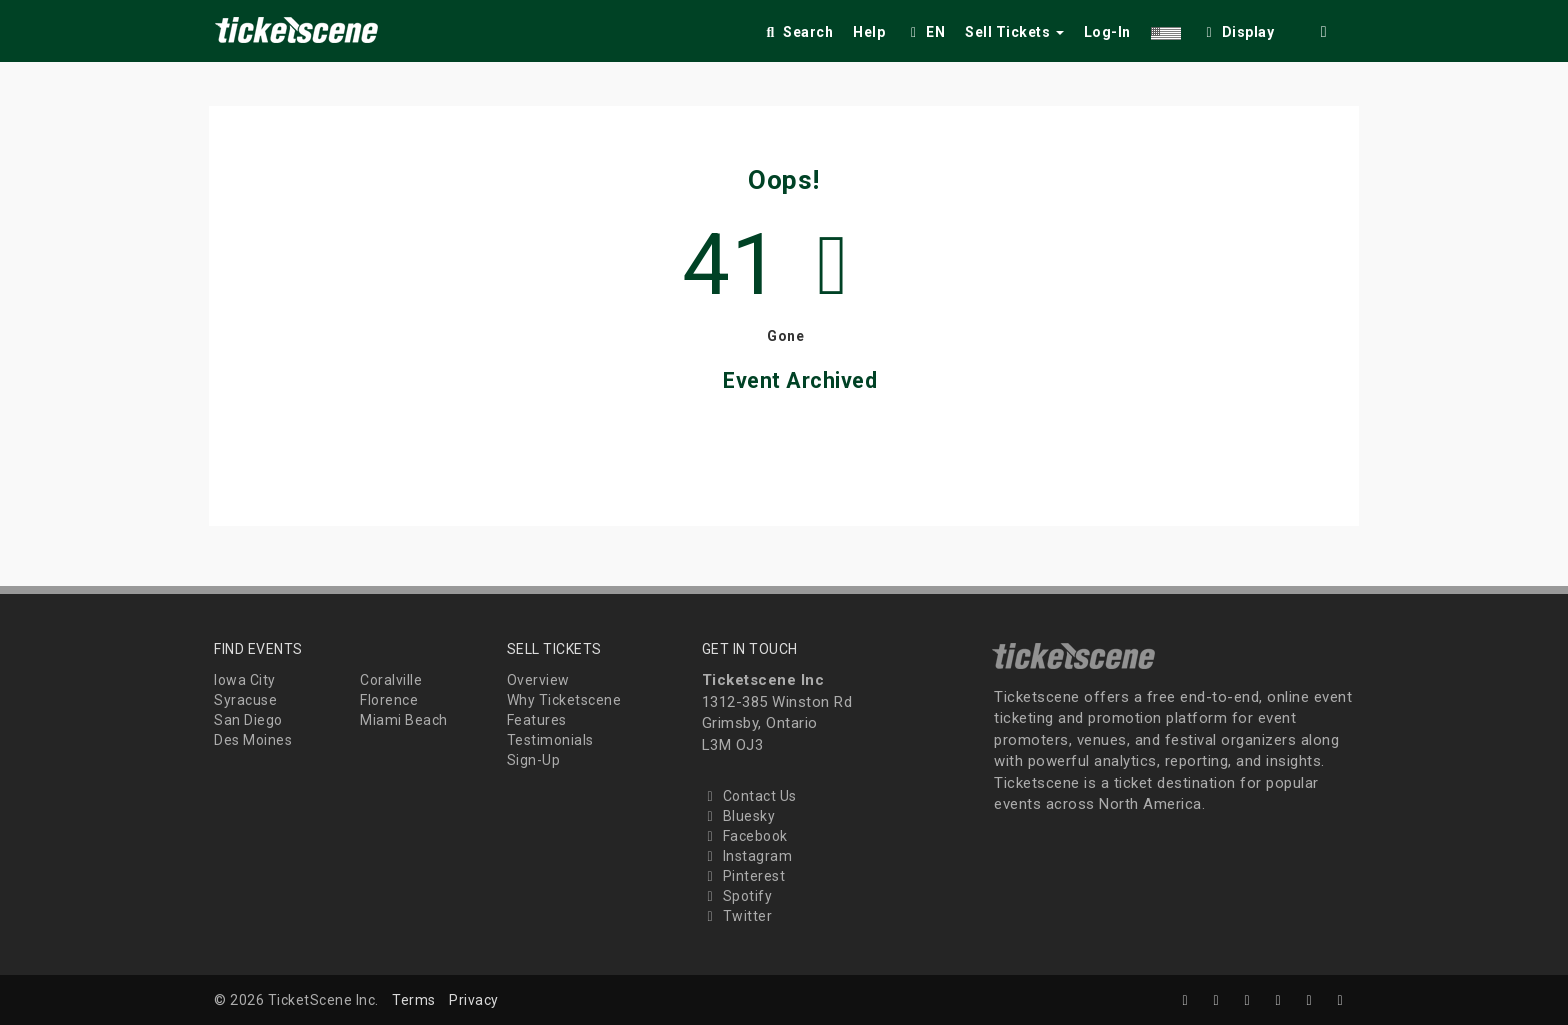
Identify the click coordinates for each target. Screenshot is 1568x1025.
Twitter (737, 916)
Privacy (474, 1000)
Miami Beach (404, 720)
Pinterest (744, 876)
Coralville (391, 680)
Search (797, 32)
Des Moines (253, 740)
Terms (414, 1000)
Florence (389, 700)
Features (537, 720)
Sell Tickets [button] (1014, 32)
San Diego (248, 720)
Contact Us (749, 796)
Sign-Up (534, 760)
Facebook (745, 836)
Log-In (1107, 32)
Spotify (737, 896)
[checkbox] (1238, 28)
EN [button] (925, 32)
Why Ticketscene (564, 700)
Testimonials (550, 740)
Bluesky (739, 816)
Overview (538, 680)
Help (869, 32)
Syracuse (245, 700)
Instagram (747, 856)
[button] (1166, 28)
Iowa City (245, 680)
